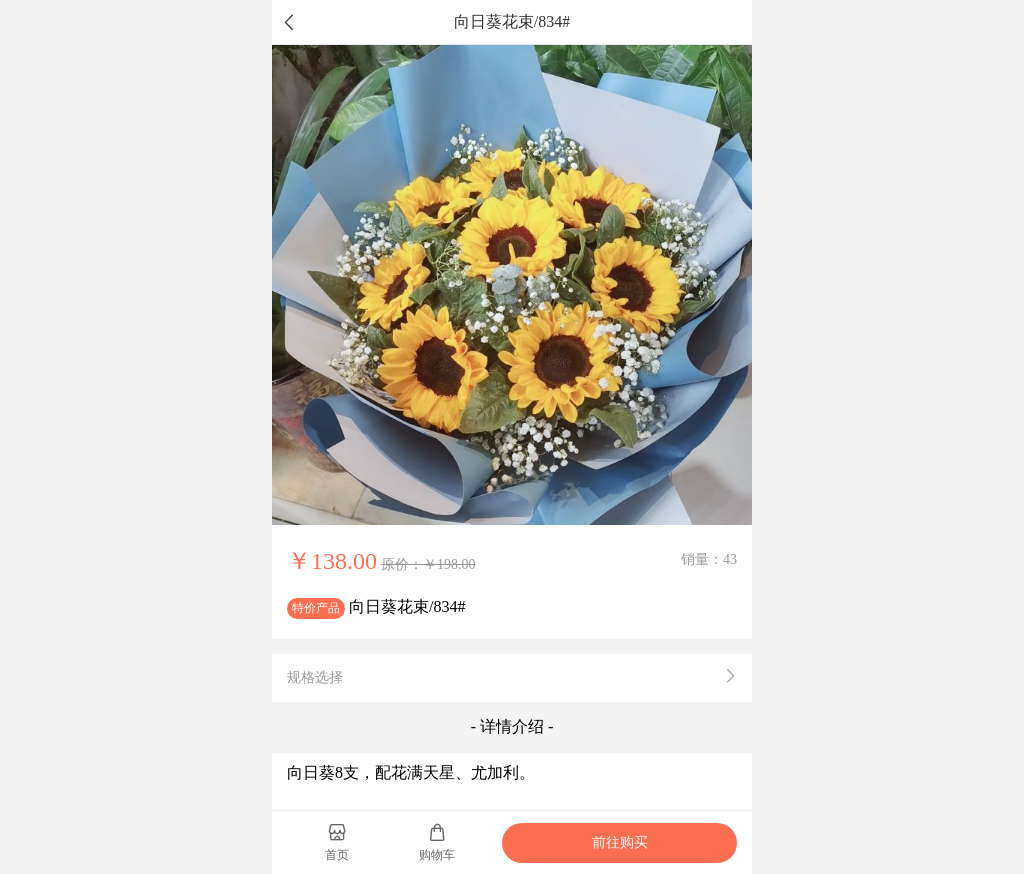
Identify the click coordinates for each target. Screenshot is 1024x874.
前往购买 (620, 842)
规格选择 (512, 677)
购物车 (437, 842)
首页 (337, 842)
